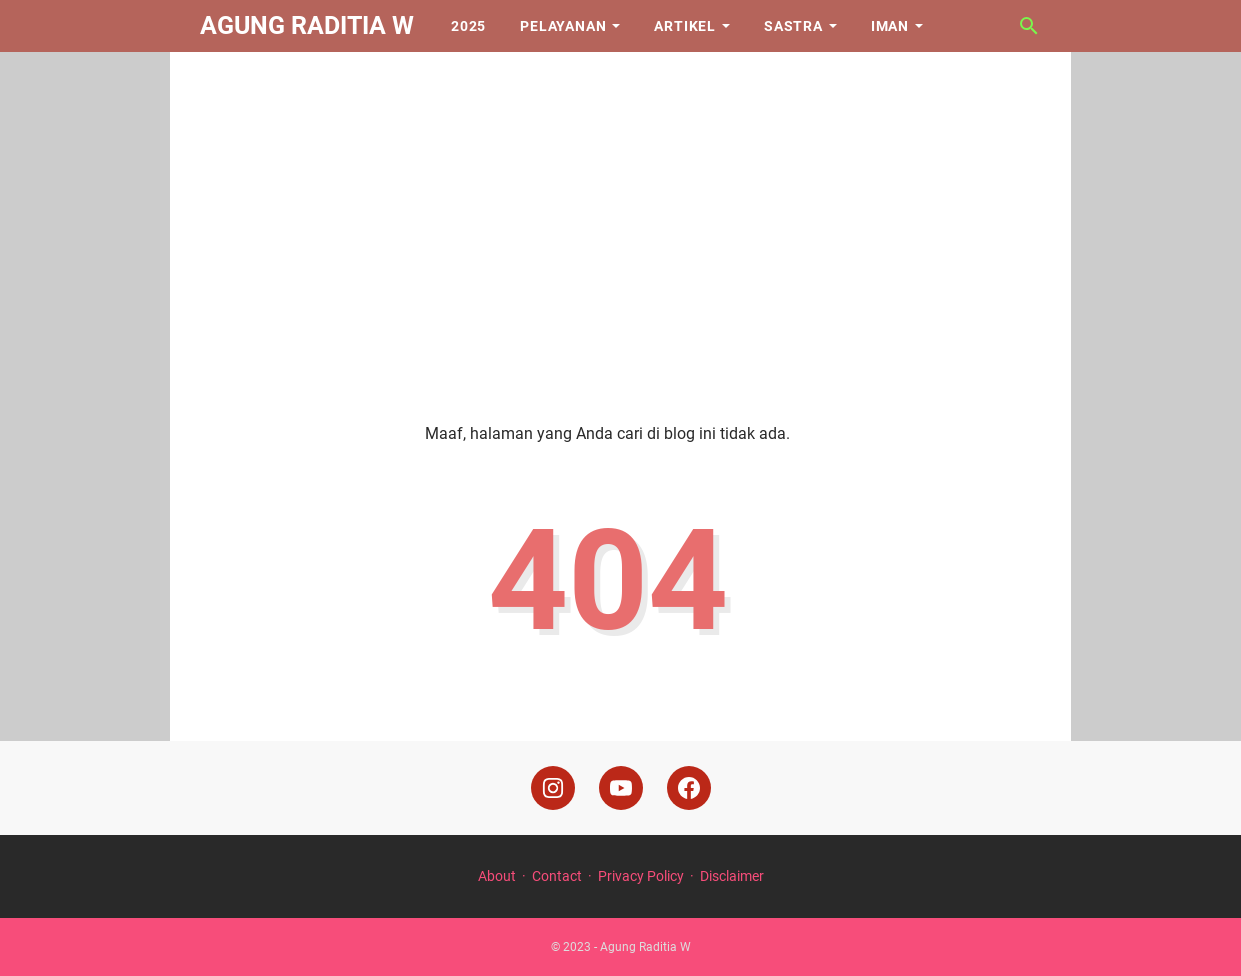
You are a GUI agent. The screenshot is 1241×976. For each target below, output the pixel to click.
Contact (557, 876)
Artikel (685, 26)
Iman (890, 26)
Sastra (793, 26)
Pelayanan (563, 26)
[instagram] (553, 788)
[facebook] (689, 788)
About (497, 876)
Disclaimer (732, 876)
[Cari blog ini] (1029, 26)
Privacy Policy (641, 876)
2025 (468, 26)
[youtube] (621, 788)
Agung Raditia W (307, 25)
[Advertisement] (620, 222)
